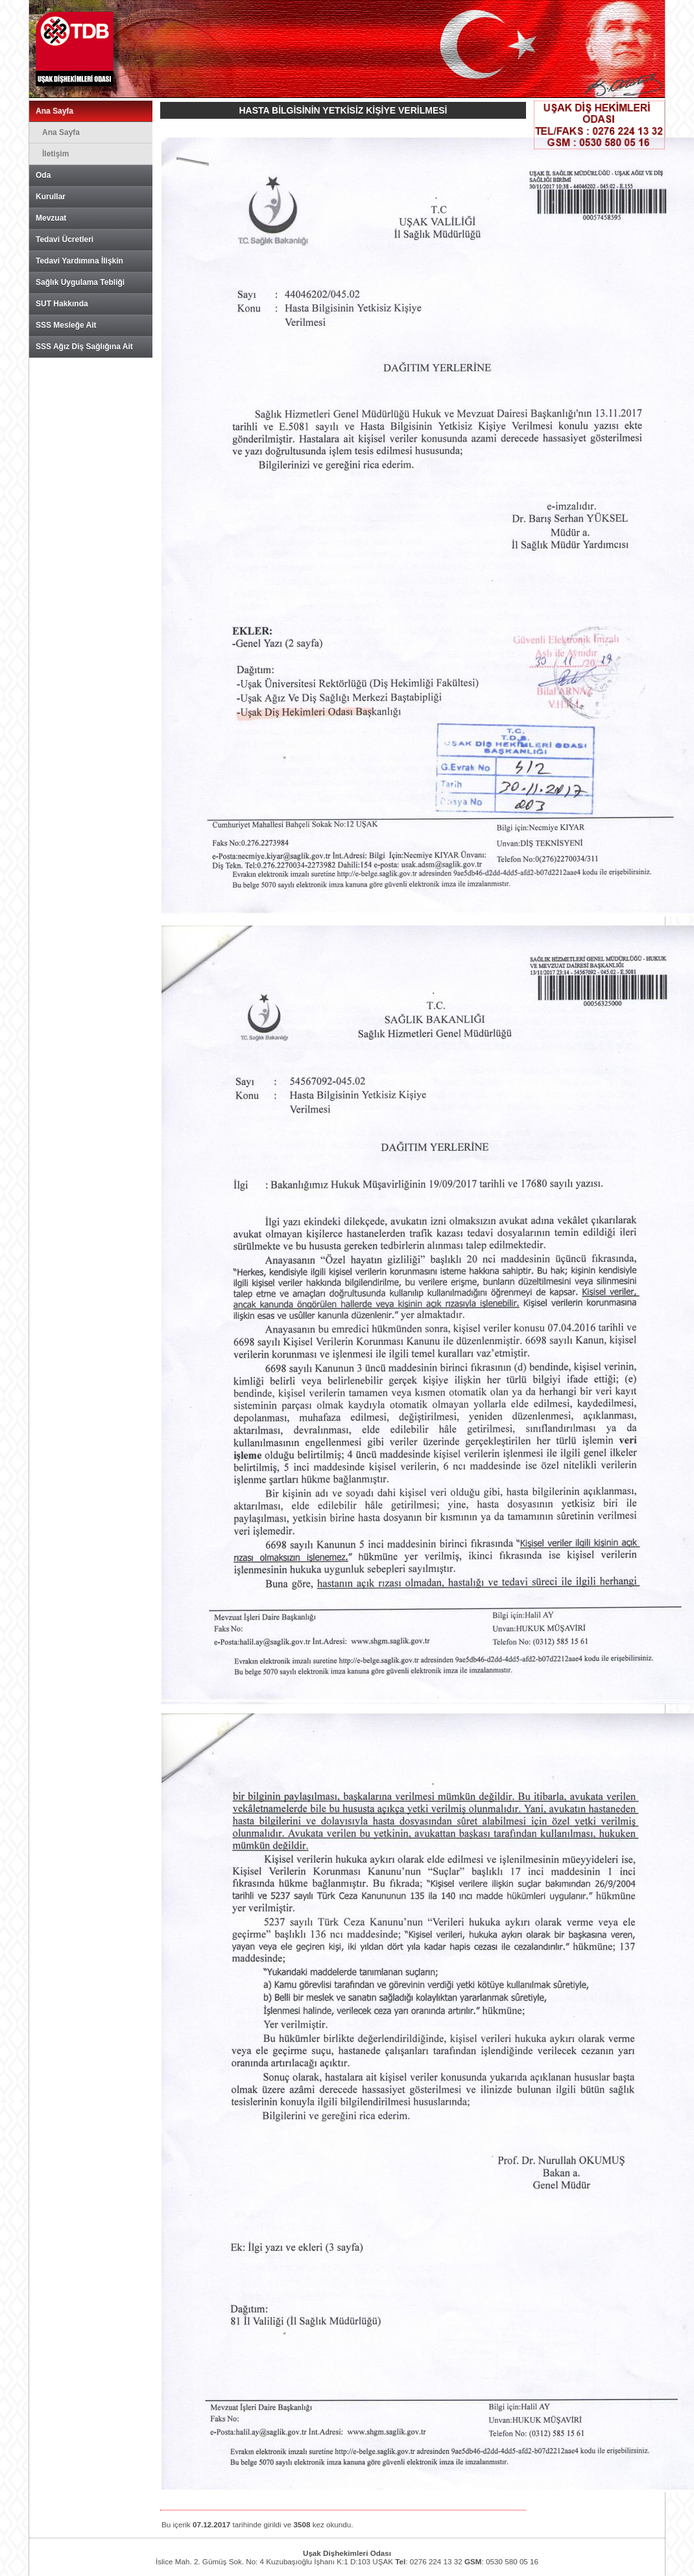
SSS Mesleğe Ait (66, 325)
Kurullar (51, 196)
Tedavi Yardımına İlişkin (79, 260)
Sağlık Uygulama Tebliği (80, 282)
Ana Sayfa (54, 111)
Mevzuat (51, 218)
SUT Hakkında (62, 303)
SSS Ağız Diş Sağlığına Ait (84, 346)
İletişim (55, 153)
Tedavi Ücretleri (64, 239)
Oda (43, 175)
